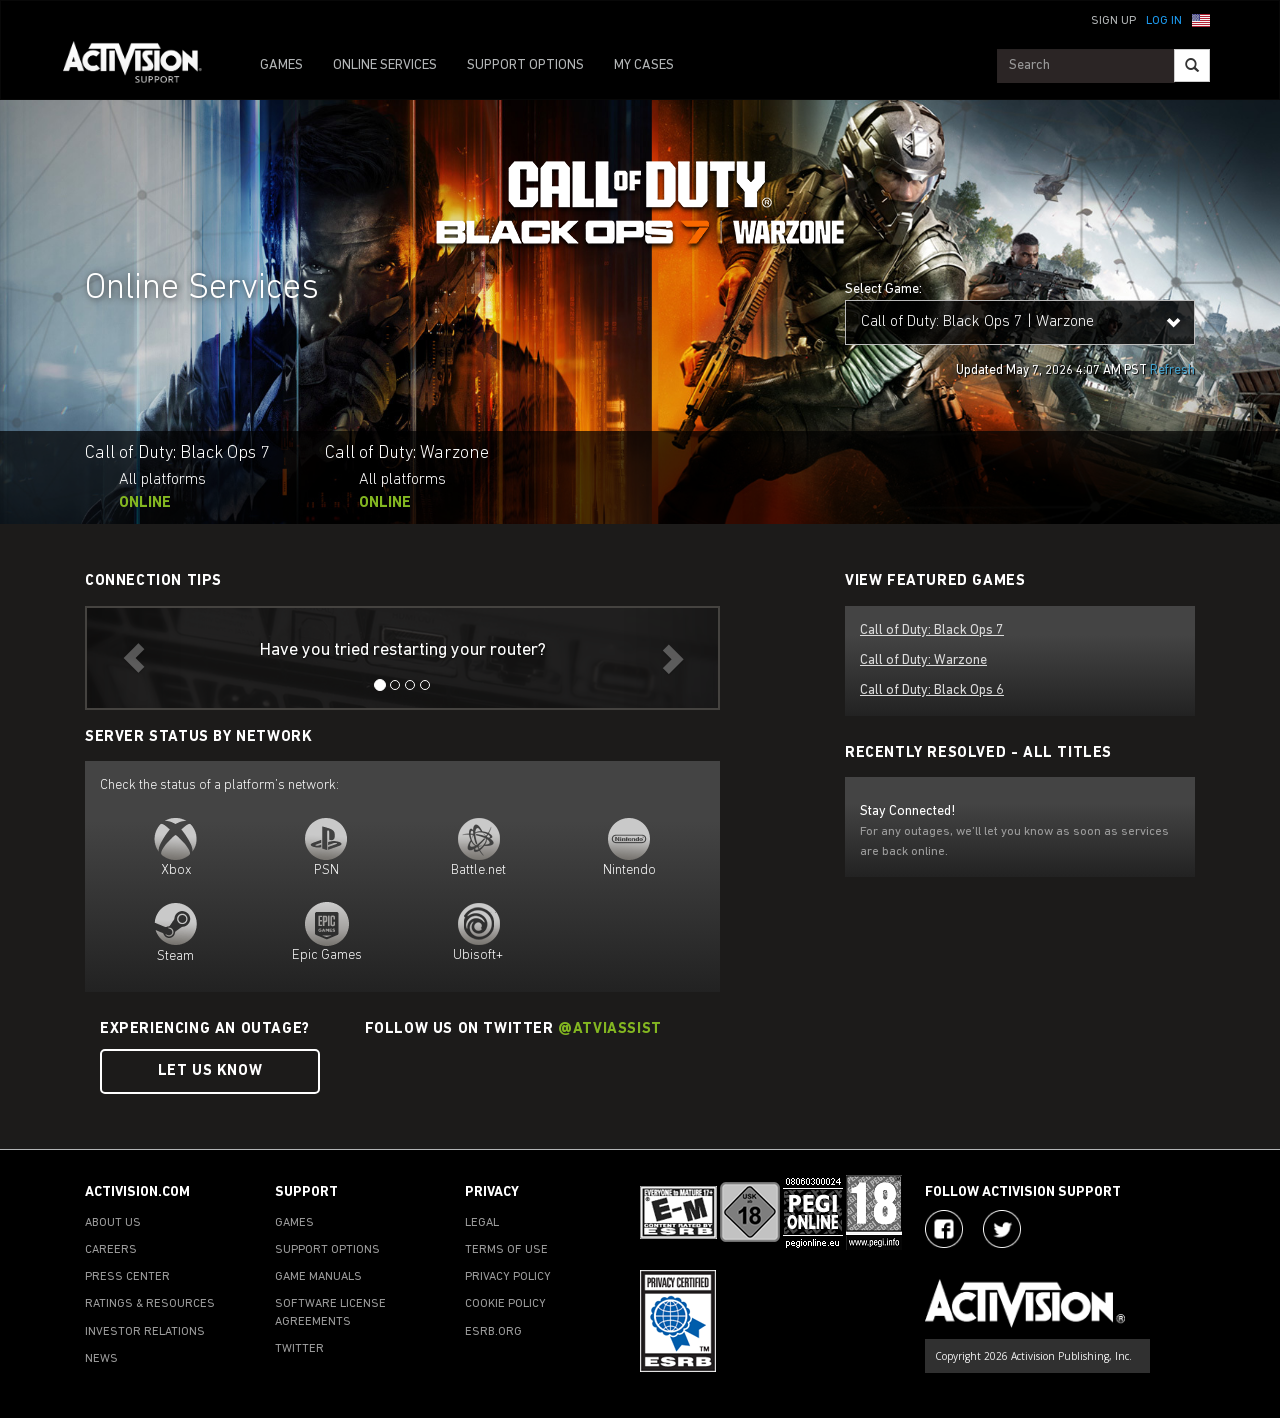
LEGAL (482, 1223)
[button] (1201, 19)
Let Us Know (210, 1071)
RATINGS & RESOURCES (150, 1304)
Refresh (1172, 370)
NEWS (101, 1359)
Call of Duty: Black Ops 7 (932, 630)
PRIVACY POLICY (508, 1277)
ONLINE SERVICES (385, 65)
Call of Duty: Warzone (923, 660)
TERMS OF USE (506, 1250)
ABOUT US (113, 1223)
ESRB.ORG (493, 1332)
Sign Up (1113, 21)
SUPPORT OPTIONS (525, 65)
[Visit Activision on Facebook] (944, 1229)
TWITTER (299, 1349)
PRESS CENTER (127, 1277)
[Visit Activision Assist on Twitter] (1002, 1229)
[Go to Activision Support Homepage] (142, 66)
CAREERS (111, 1250)
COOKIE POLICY (505, 1304)
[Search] (1192, 65)
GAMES (281, 65)
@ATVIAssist (610, 1029)
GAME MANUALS (318, 1277)
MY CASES (644, 65)
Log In (1164, 21)
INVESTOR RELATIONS (145, 1332)
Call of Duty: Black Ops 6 (932, 690)
